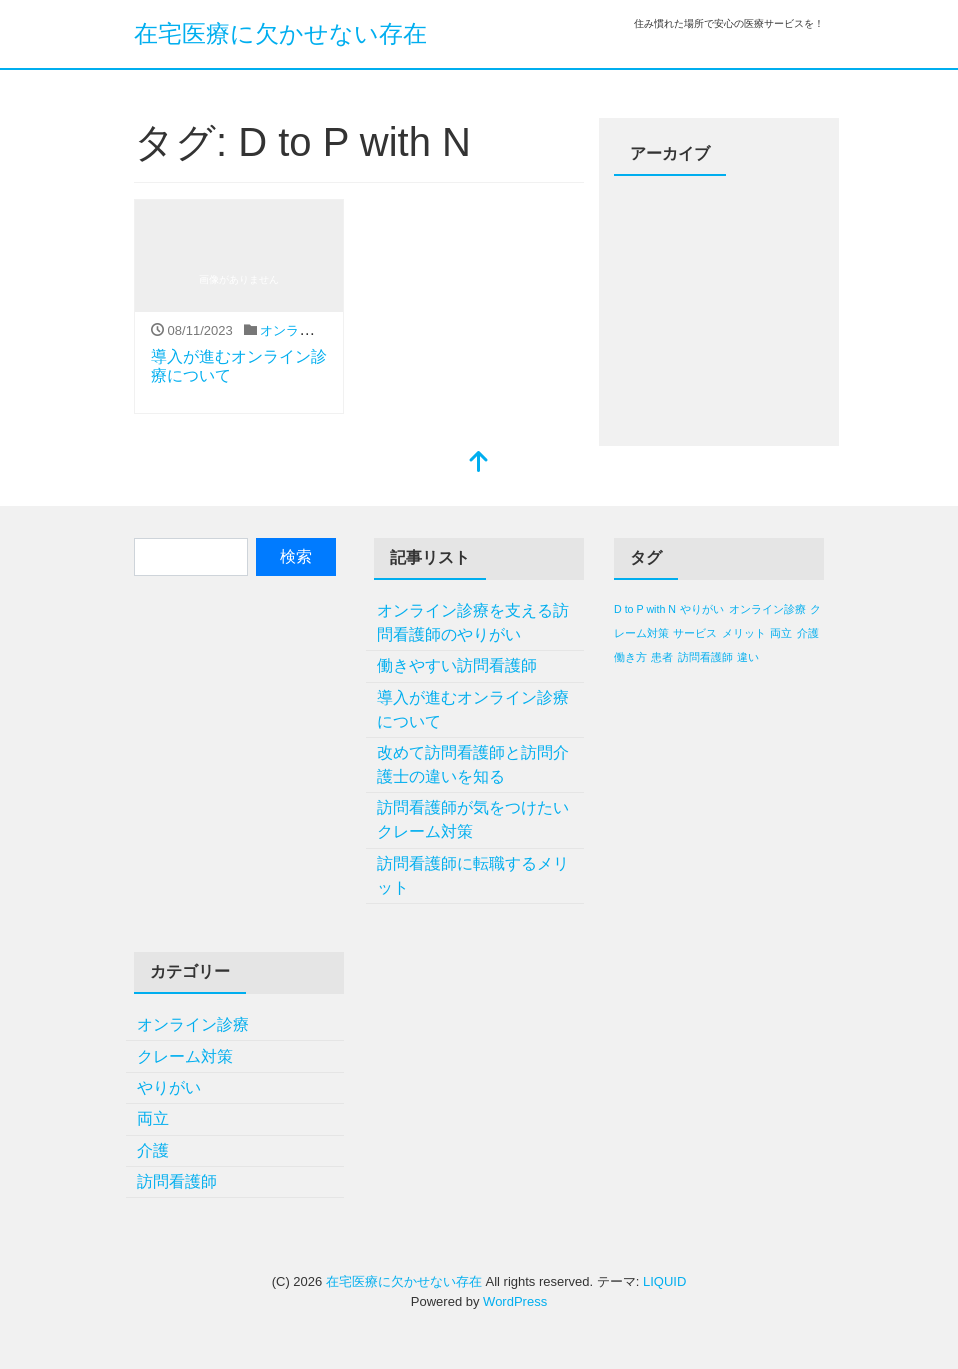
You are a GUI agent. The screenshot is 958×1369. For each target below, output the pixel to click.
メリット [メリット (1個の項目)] (744, 633)
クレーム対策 (185, 1056)
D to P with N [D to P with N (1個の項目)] (645, 609)
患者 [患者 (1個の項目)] (662, 657)
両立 (153, 1118)
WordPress (515, 1301)
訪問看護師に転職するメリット (473, 875)
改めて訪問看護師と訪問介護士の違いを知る (473, 764)
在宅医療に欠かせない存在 (280, 33)
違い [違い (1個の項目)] (748, 657)
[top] (479, 463)
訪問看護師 (177, 1181)
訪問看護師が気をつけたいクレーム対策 (473, 819)
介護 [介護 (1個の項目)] (808, 633)
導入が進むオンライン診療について (473, 709)
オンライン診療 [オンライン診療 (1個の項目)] (767, 609)
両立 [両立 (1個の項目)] (781, 633)
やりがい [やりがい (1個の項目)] (702, 609)
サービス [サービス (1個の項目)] (695, 633)
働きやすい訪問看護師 (457, 665)
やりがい (169, 1087)
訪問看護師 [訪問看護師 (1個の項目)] (705, 657)
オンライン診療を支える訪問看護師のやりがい (473, 622)
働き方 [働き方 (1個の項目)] (630, 657)
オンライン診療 (305, 330)
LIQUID (664, 1281)
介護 (153, 1150)
